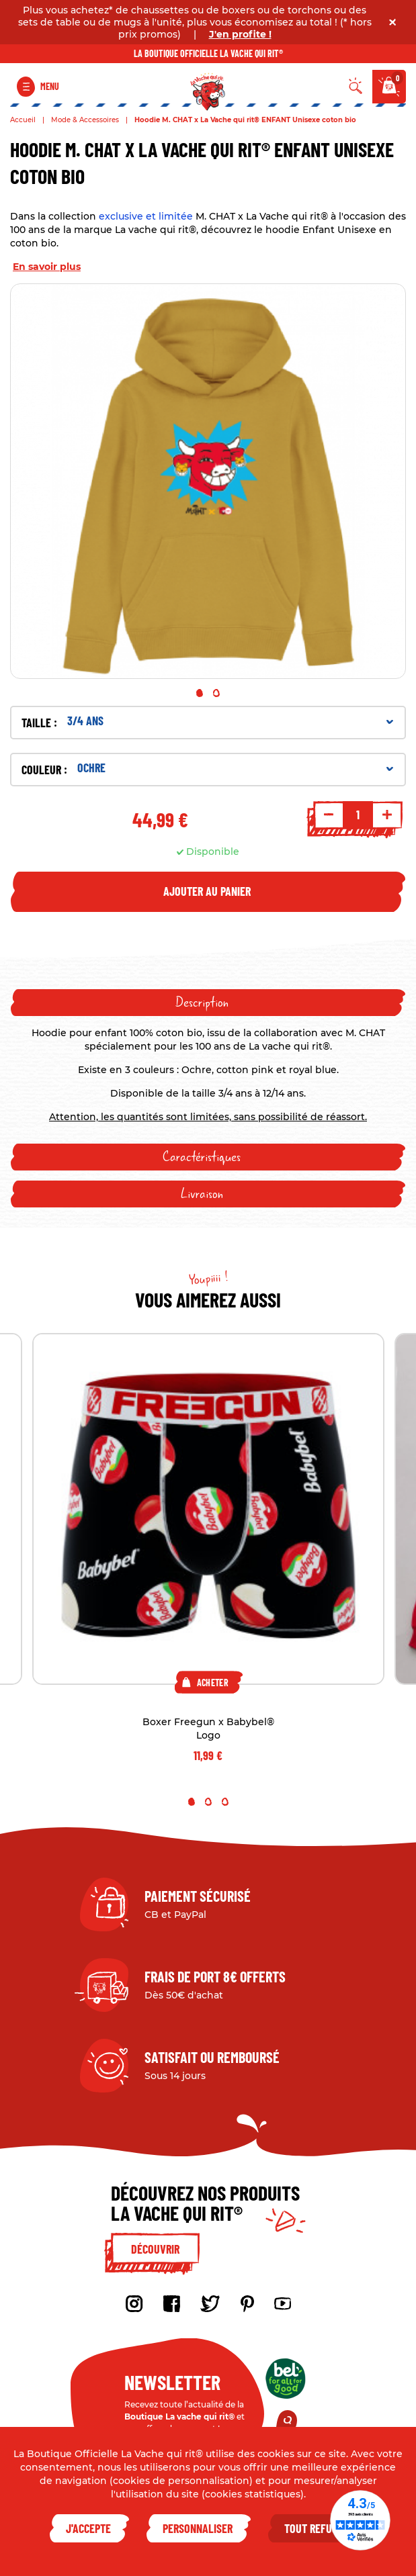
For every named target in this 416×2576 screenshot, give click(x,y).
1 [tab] (199, 693)
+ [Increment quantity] (387, 814)
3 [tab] (225, 1802)
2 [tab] (216, 693)
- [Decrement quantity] (329, 814)
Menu (49, 86)
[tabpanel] (208, 481)
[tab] (208, 1002)
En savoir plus (47, 267)
